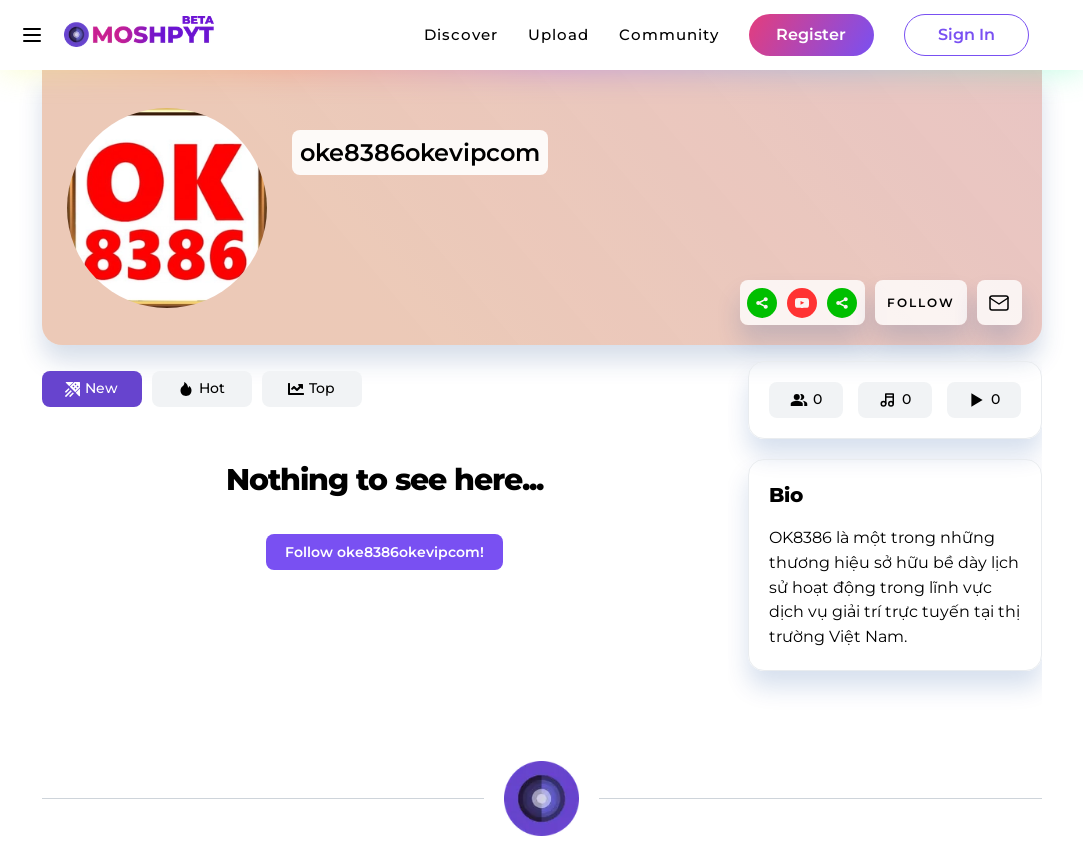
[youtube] (802, 303)
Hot (201, 388)
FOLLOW (921, 302)
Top (311, 388)
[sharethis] (762, 303)
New (91, 388)
